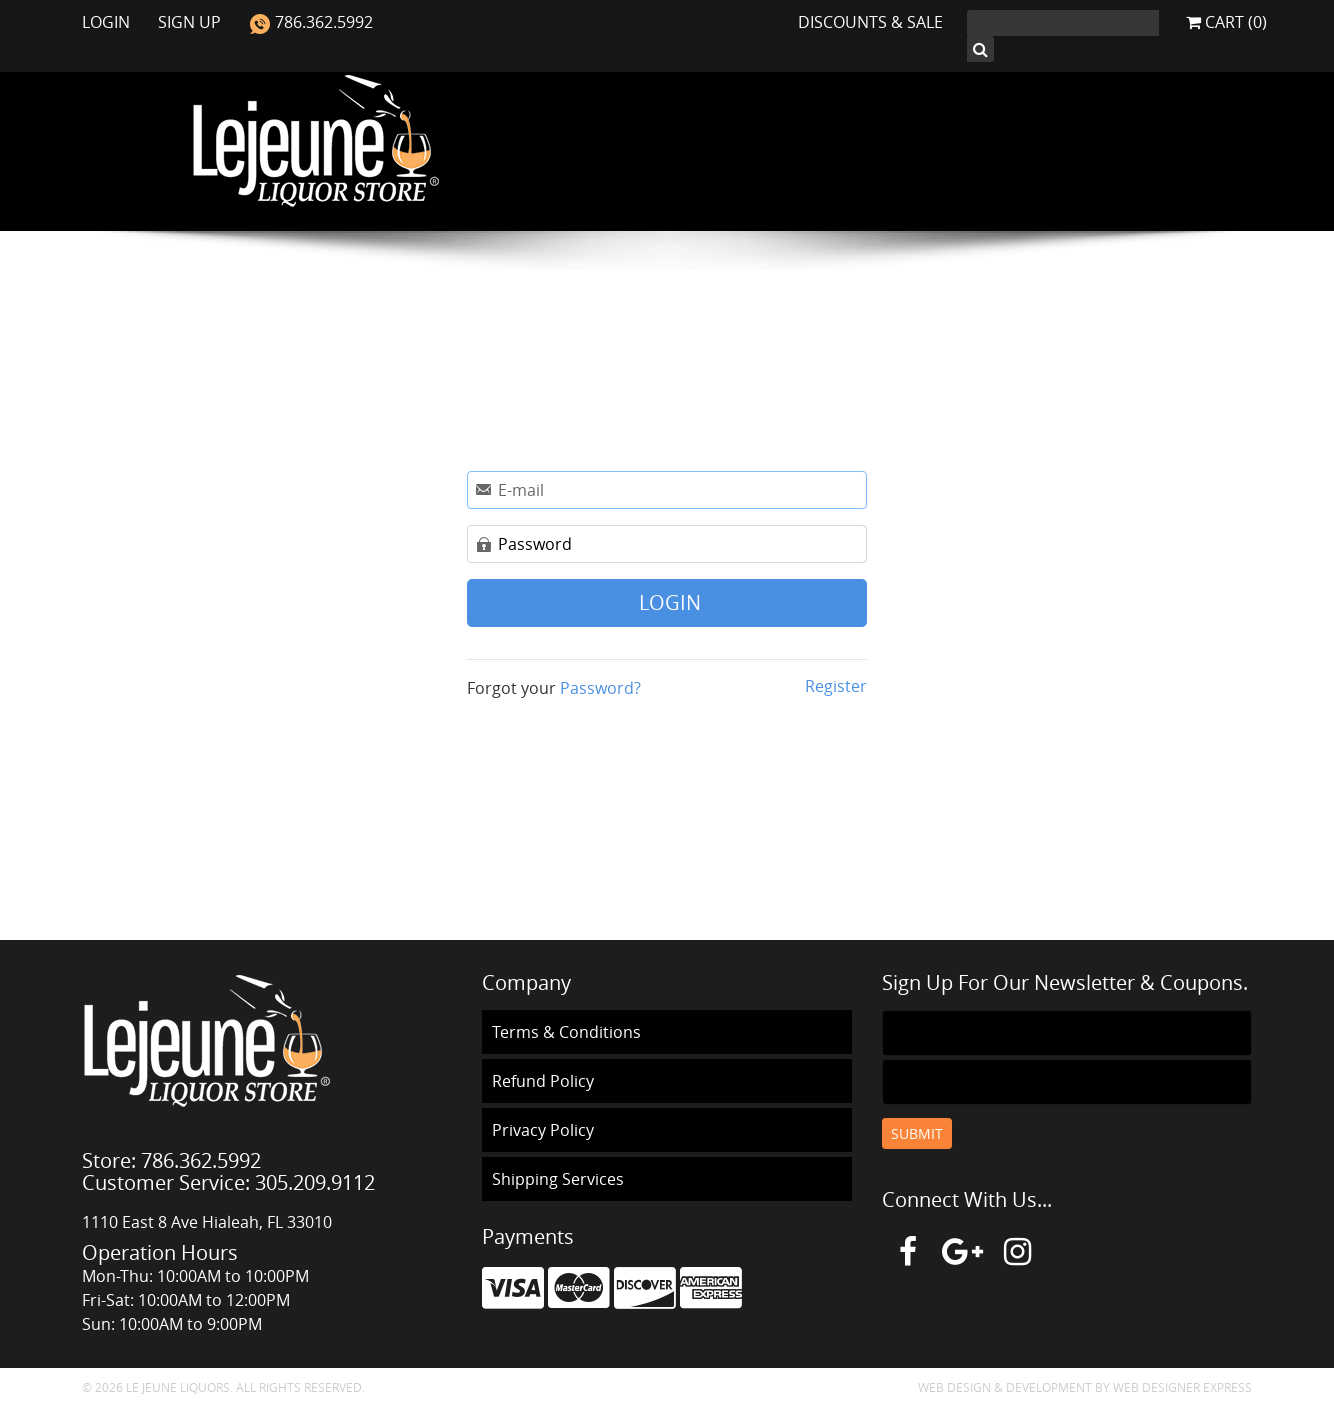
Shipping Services (558, 1179)
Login (108, 22)
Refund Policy (543, 1081)
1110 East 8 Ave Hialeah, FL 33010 (207, 1222)
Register (834, 686)
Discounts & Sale (870, 22)
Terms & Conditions (566, 1032)
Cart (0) (1226, 22)
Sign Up (191, 22)
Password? (600, 688)
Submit (917, 1133)
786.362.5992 (311, 22)
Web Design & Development (1005, 1387)
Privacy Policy (543, 1130)
